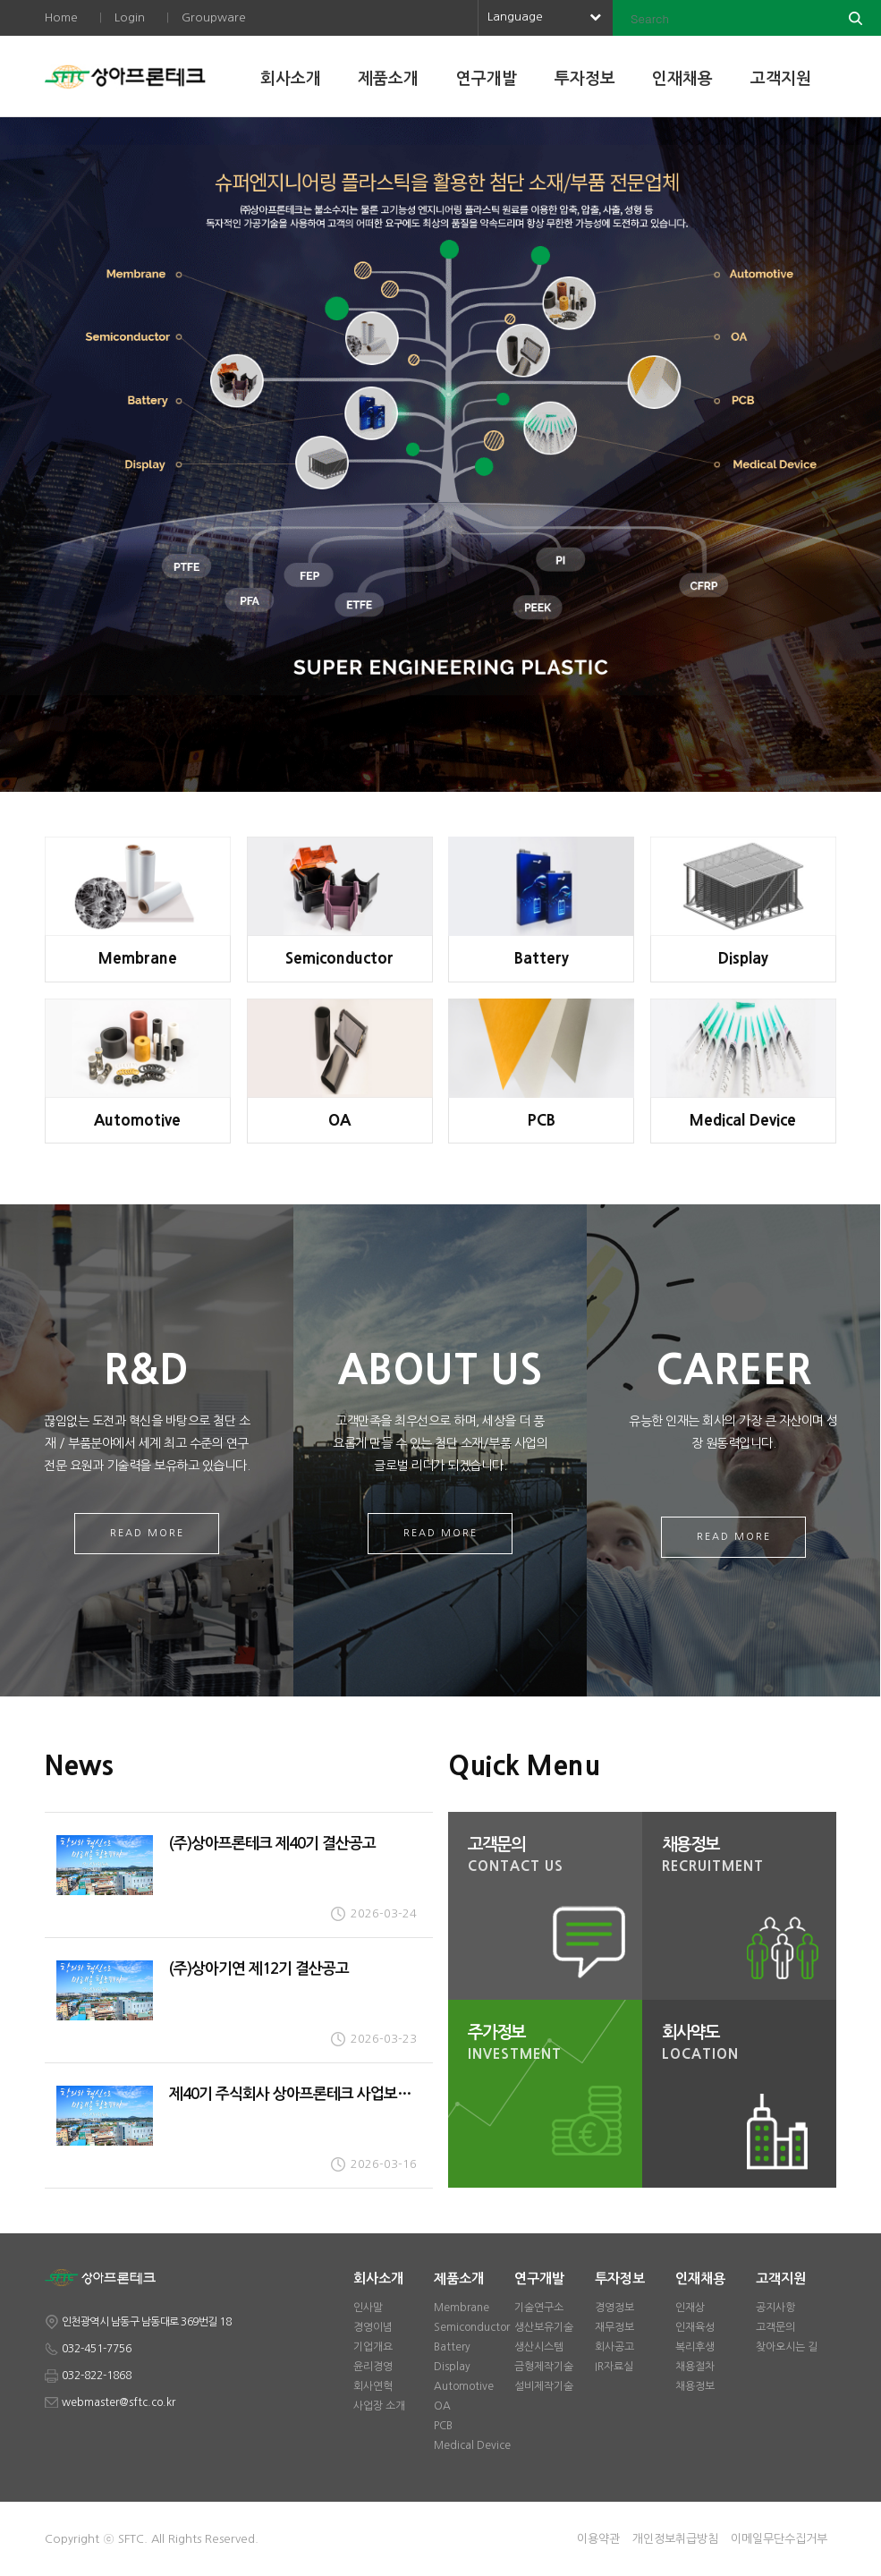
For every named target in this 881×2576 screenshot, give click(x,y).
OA (442, 2406)
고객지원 (780, 79)
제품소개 (388, 79)
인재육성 (695, 2327)
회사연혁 (373, 2386)
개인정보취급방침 (675, 2539)
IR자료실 (614, 2366)
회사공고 (614, 2347)
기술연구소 (538, 2307)
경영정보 (614, 2307)
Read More (147, 1533)
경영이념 (373, 2327)
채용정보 (744, 1857)
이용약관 (598, 2539)
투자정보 (585, 79)
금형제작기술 (543, 2366)
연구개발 (486, 79)
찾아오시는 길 (786, 2347)
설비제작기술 (543, 2386)
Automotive (464, 2386)
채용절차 (695, 2366)
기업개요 (373, 2347)
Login (129, 17)
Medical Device (472, 2445)
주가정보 (550, 2045)
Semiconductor (472, 2327)
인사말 (368, 2307)
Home (61, 17)
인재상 (690, 2307)
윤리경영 (373, 2366)
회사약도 (744, 2045)
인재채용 (682, 79)
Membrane (461, 2307)
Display (452, 2366)
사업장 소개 (379, 2406)
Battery (452, 2347)
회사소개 (290, 79)
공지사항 (775, 2307)
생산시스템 (538, 2347)
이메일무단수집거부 (779, 2539)
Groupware (214, 17)
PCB (443, 2425)
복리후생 (695, 2347)
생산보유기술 (543, 2327)
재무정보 (614, 2327)
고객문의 (550, 1857)
